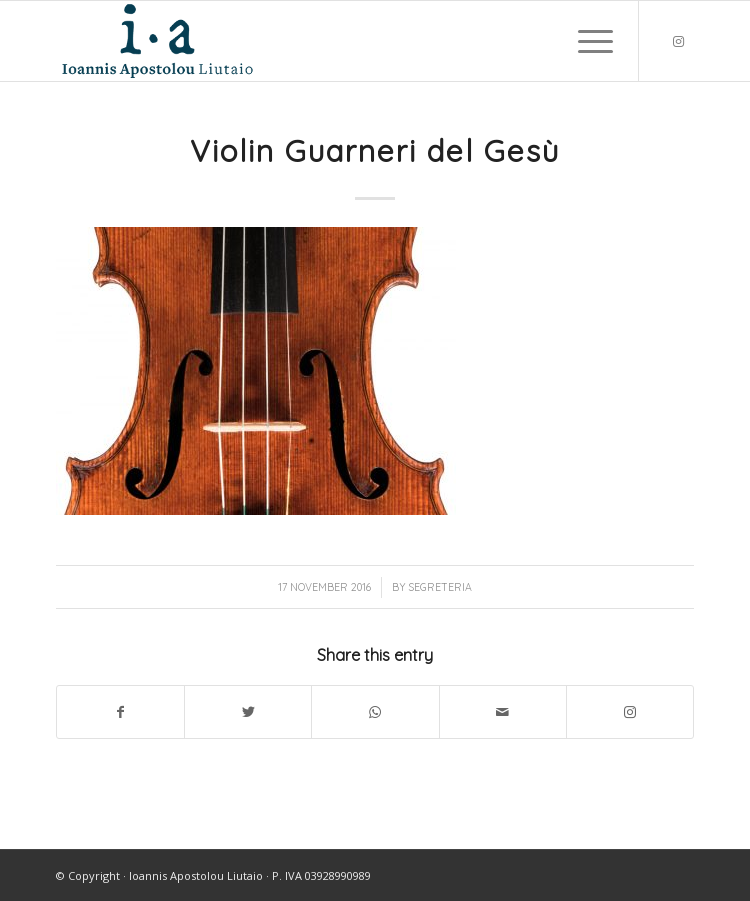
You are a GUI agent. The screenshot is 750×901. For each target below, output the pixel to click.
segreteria (440, 587)
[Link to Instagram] (679, 41)
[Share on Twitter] (248, 712)
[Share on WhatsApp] (375, 712)
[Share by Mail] (503, 712)
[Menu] (585, 41)
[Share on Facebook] (120, 712)
